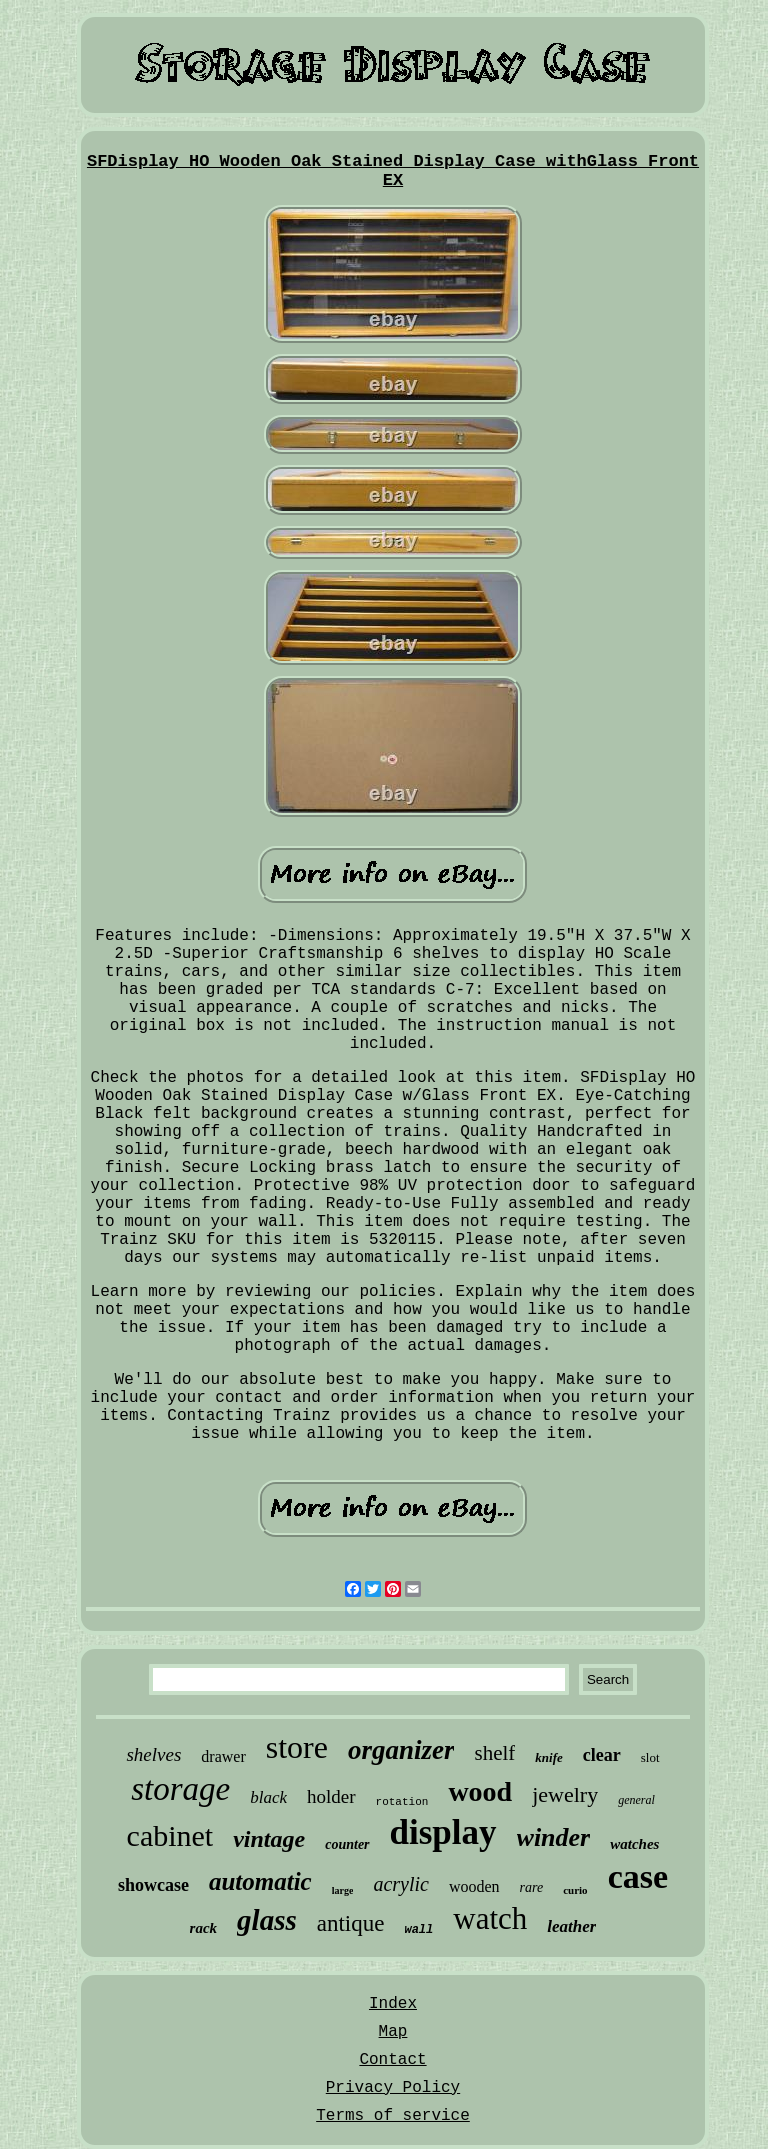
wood (480, 1791)
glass (267, 1920)
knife (548, 1757)
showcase (153, 1885)
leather (571, 1926)
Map (393, 2032)
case (638, 1876)
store (297, 1747)
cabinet (170, 1835)
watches (634, 1844)
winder (554, 1837)
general (636, 1800)
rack (204, 1928)
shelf (494, 1753)
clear (602, 1755)
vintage (269, 1839)
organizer (401, 1750)
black (268, 1797)
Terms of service (393, 2116)
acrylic (401, 1884)
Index (393, 2004)
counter (347, 1844)
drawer (223, 1756)
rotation (402, 1802)
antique (351, 1923)
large (343, 1890)
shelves (153, 1754)
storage (180, 1789)
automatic (260, 1881)
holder (331, 1796)
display (443, 1832)
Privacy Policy (393, 2088)
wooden (474, 1886)
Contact (392, 2060)
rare (532, 1887)
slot (650, 1757)
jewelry (565, 1794)
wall (418, 1930)
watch (490, 1918)
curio (575, 1890)
